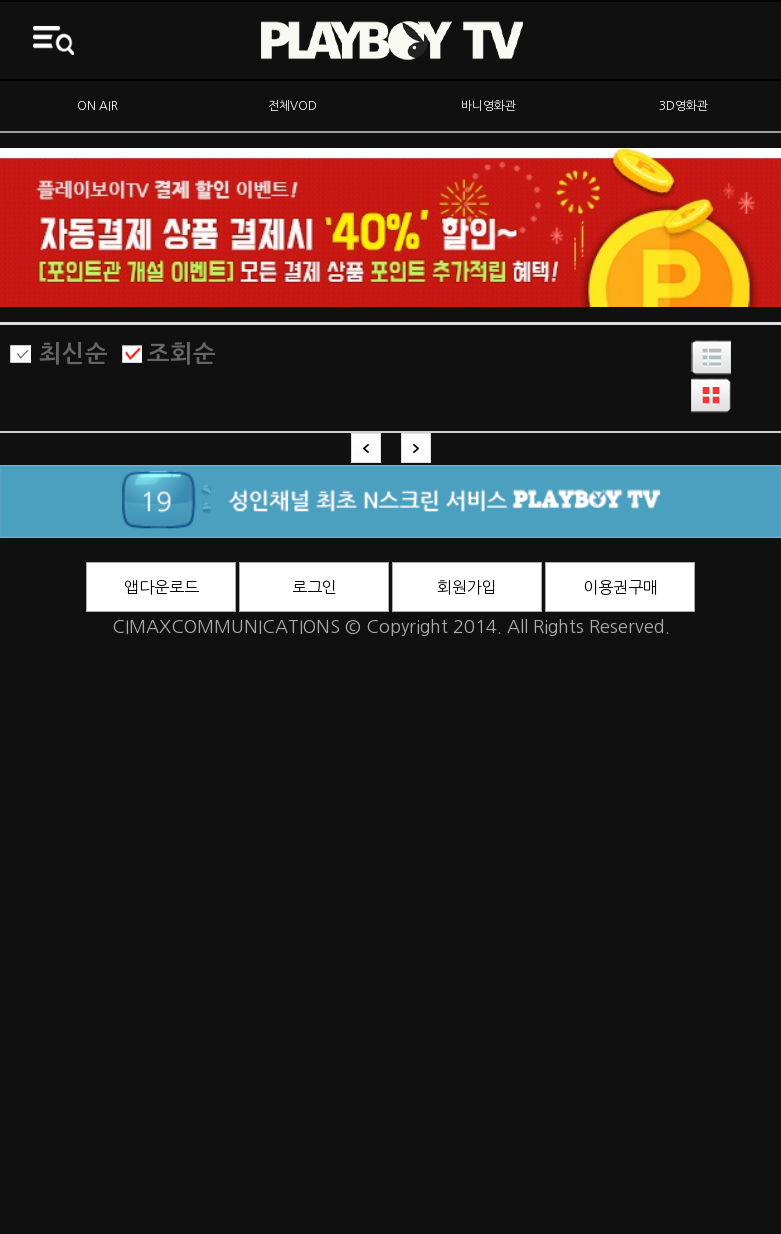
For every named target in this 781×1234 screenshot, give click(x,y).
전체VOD (292, 106)
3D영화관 (683, 106)
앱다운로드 (161, 587)
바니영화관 (488, 106)
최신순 (73, 354)
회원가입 (467, 587)
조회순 (181, 354)
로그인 (314, 587)
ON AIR (97, 106)
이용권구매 (620, 587)
